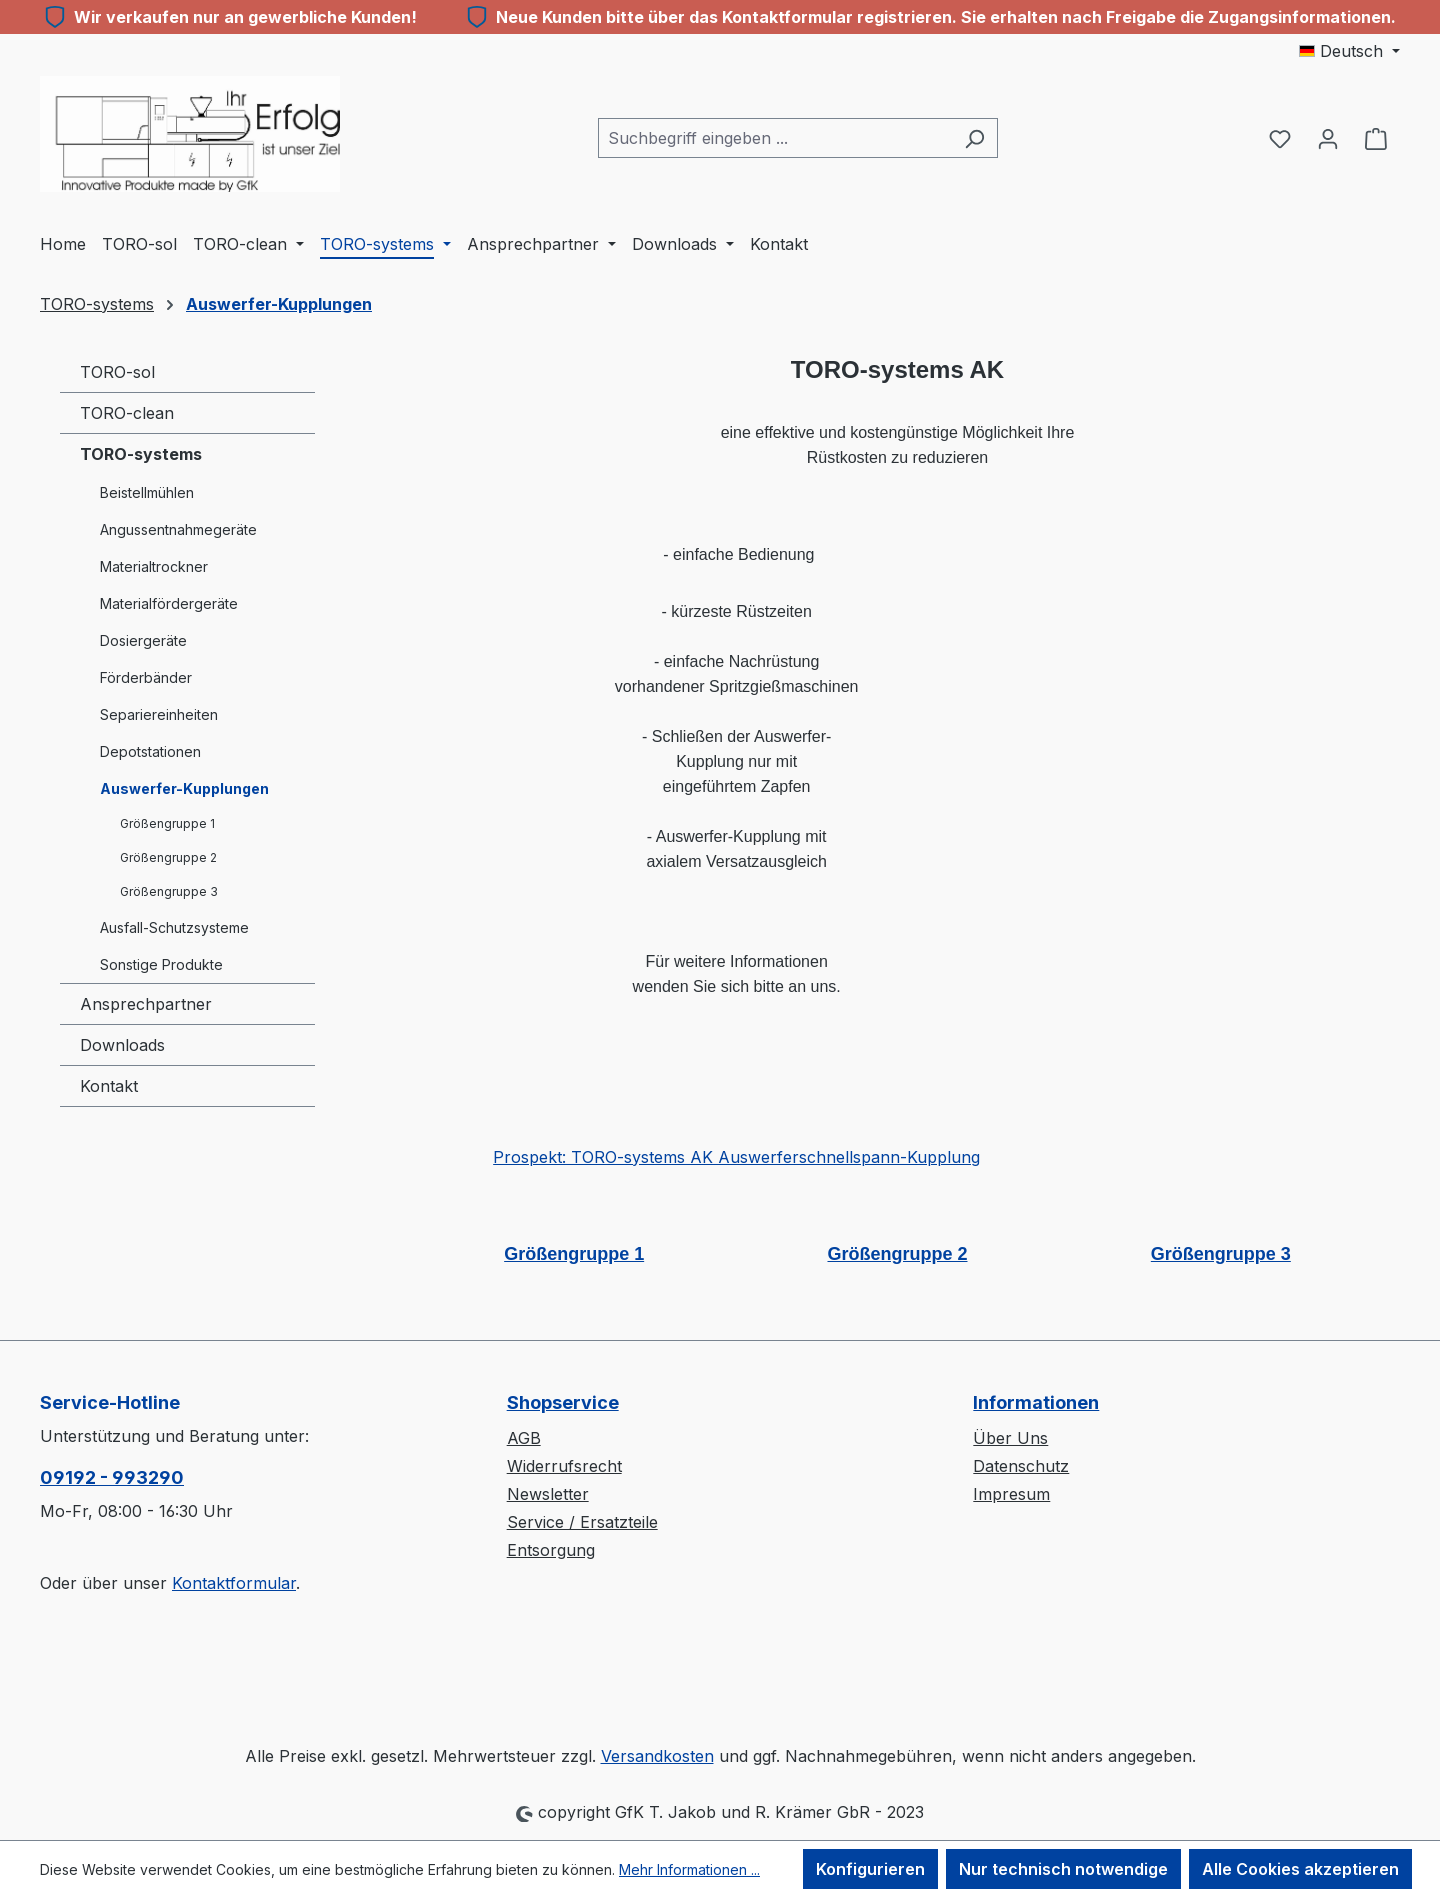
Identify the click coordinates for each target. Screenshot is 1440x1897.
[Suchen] (974, 138)
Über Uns (1010, 1438)
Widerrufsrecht (564, 1466)
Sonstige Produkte (161, 964)
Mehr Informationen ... (689, 1869)
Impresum (1011, 1494)
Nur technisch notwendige (1063, 1869)
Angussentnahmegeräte (178, 529)
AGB (524, 1438)
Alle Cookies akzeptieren (1300, 1869)
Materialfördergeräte (169, 603)
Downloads (122, 1045)
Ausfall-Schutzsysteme (174, 927)
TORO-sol (117, 372)
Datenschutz (1021, 1466)
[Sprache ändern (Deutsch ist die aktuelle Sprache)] (1349, 51)
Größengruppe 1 (167, 823)
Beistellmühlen (147, 492)
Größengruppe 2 (168, 857)
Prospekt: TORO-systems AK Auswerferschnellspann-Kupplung (736, 1157)
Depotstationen (150, 751)
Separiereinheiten (159, 714)
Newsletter (548, 1494)
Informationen (1036, 1402)
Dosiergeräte (143, 640)
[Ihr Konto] (1328, 138)
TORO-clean (127, 413)
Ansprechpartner (146, 1004)
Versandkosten (657, 1756)
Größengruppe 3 (169, 891)
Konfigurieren (870, 1869)
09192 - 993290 (112, 1477)
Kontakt (109, 1086)
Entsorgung (551, 1550)
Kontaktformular (234, 1583)
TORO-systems (141, 454)
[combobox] (775, 138)
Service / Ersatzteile (582, 1522)
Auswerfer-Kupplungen (184, 788)
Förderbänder (146, 677)
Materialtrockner (154, 566)
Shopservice (563, 1402)
